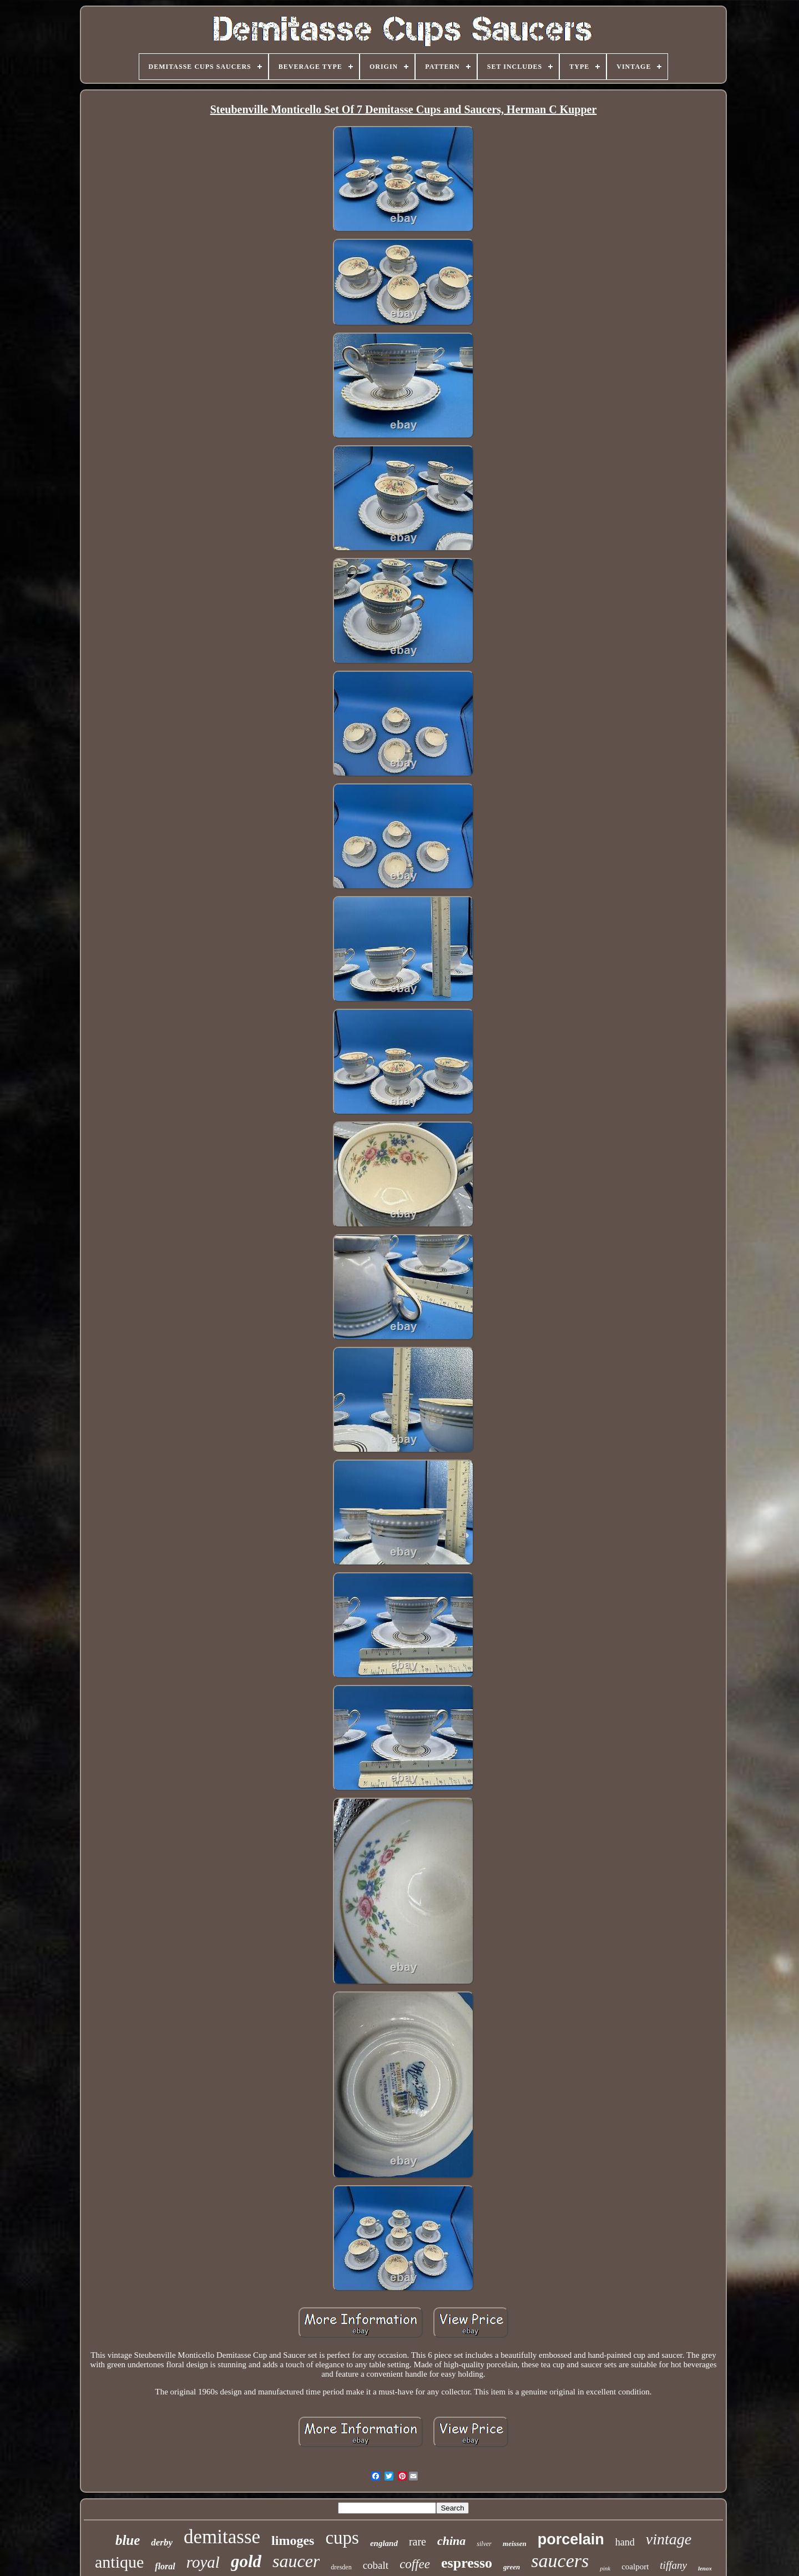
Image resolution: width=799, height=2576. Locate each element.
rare (417, 2541)
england (384, 2543)
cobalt (375, 2565)
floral (165, 2566)
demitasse (222, 2537)
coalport (635, 2566)
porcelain (571, 2539)
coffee (415, 2564)
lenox (705, 2568)
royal (203, 2562)
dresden (341, 2567)
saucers (560, 2560)
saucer (296, 2561)
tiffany (673, 2565)
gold (246, 2561)
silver (484, 2544)
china (451, 2541)
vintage (668, 2539)
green (511, 2567)
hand (625, 2542)
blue (127, 2540)
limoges (292, 2540)
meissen (515, 2543)
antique (119, 2562)
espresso (466, 2563)
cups (342, 2538)
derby (162, 2542)
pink (605, 2568)
